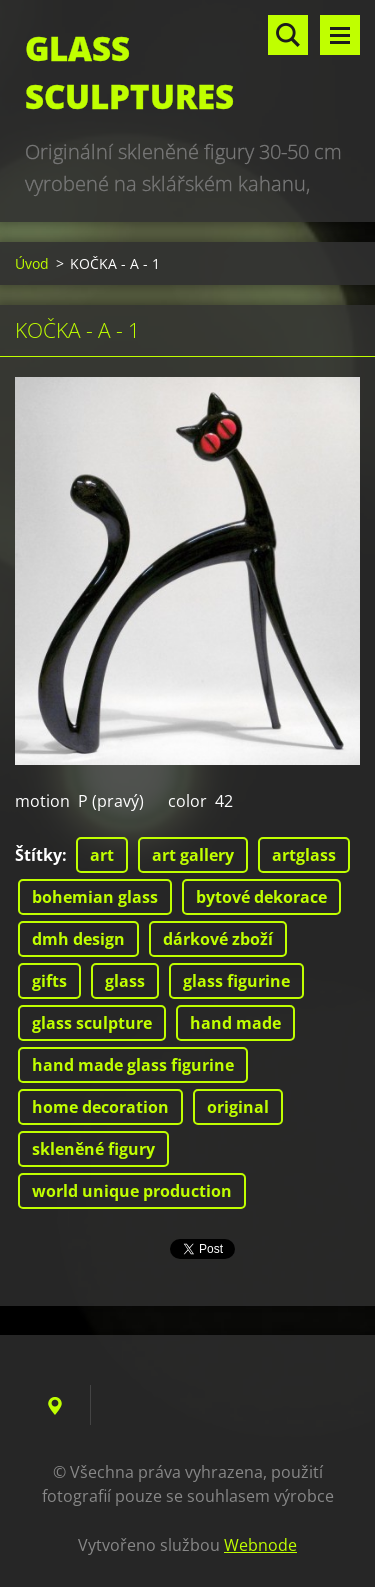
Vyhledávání (288, 35)
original (238, 1107)
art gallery (193, 855)
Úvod (32, 263)
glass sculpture (92, 1023)
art (102, 855)
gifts (49, 981)
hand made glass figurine (133, 1065)
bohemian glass (95, 897)
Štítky (38, 855)
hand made (235, 1023)
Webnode (260, 1545)
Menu (340, 35)
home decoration (100, 1107)
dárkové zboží (218, 939)
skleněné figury (93, 1149)
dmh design (78, 939)
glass (125, 981)
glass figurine (236, 981)
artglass (304, 855)
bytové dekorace (261, 897)
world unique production (132, 1191)
